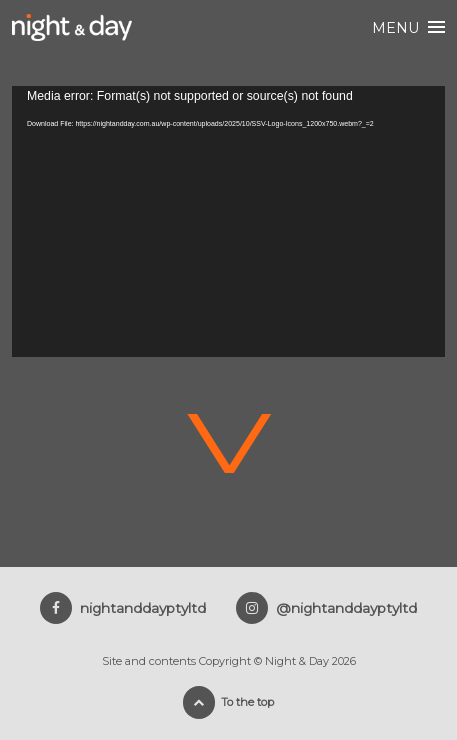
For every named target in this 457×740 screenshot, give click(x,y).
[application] (228, 221)
